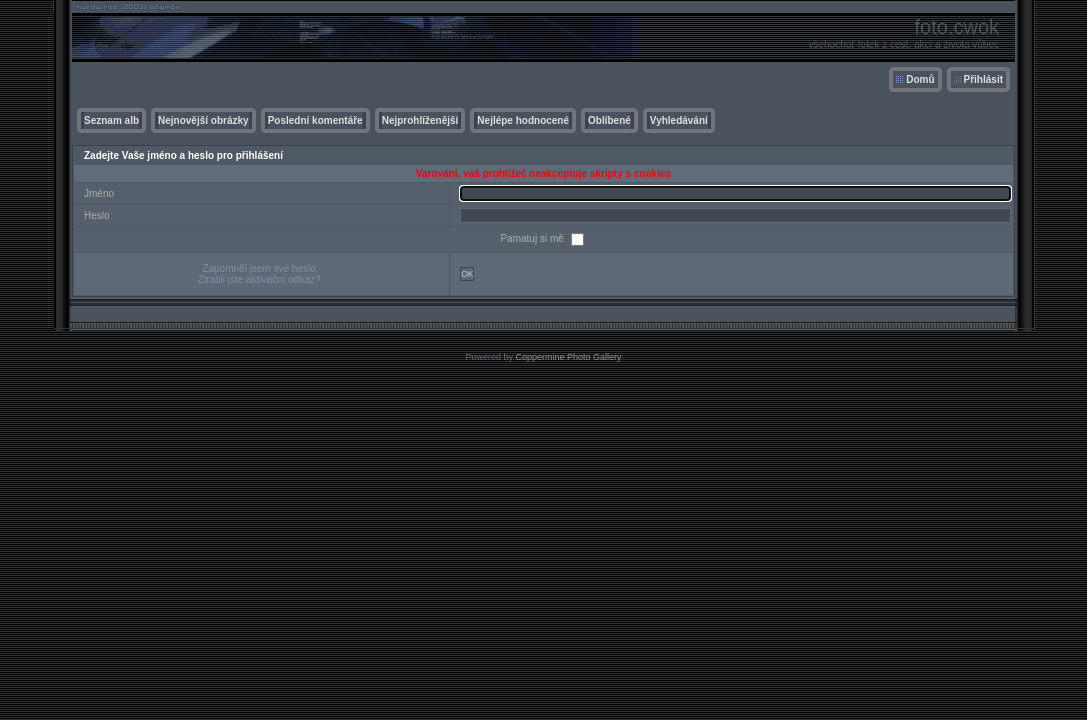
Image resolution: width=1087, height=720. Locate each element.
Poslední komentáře (315, 120)
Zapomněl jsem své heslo (258, 268)
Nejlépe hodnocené (523, 120)
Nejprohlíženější (420, 120)
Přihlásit (983, 79)
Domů (920, 79)
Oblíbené (609, 120)
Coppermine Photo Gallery (568, 357)
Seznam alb (111, 120)
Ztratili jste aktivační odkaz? (259, 279)
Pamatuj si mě (533, 238)
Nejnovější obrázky (203, 120)
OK (467, 274)
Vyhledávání (679, 120)
